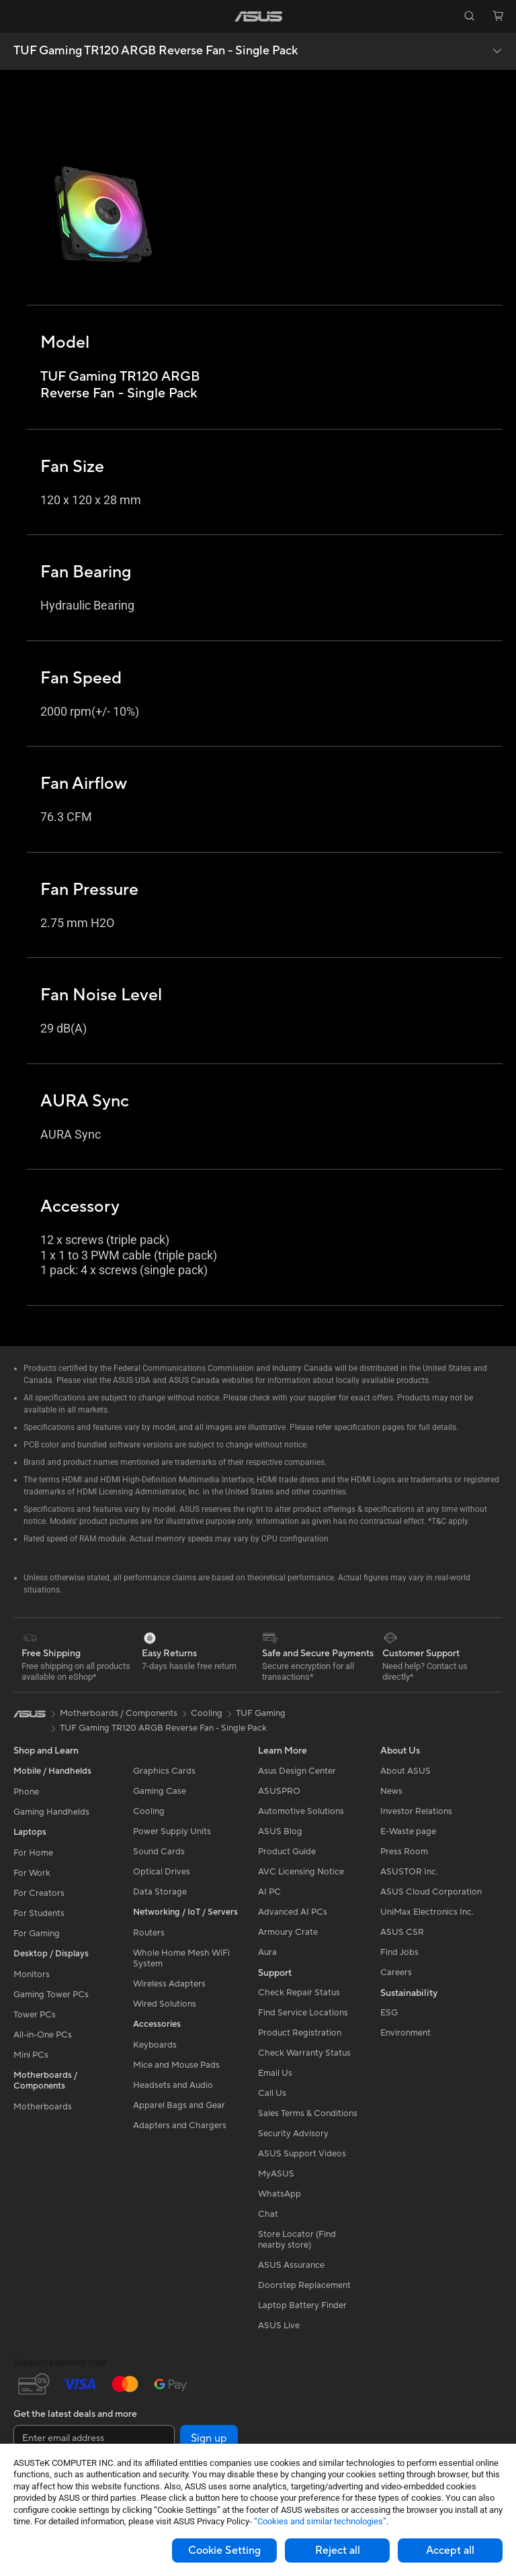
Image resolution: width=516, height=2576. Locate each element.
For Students (38, 1913)
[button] (18, 16)
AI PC (269, 1892)
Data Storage (160, 1892)
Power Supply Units (172, 1831)
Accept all (450, 2550)
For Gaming (36, 1933)
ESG (389, 2012)
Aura (267, 1952)
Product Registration (299, 2033)
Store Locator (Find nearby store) (297, 2239)
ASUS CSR (402, 1932)
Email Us (275, 2073)
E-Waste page (408, 1831)
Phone (26, 1791)
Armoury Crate (288, 1932)
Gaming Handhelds (51, 1812)
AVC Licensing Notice (301, 1871)
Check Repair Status (299, 1992)
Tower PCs (34, 2014)
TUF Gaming (261, 1713)
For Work (31, 1873)
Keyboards (155, 2045)
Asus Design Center (297, 1771)
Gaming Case (159, 1791)
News (391, 1791)
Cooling (149, 1811)
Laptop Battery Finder (302, 2305)
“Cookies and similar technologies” (320, 2521)
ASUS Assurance (291, 2265)
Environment (405, 2033)
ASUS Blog (280, 1831)
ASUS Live (279, 2325)
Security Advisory (293, 2133)
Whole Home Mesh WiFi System (181, 1958)
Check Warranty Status (304, 2053)
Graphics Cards (164, 1771)
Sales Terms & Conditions (307, 2113)
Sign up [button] (209, 2438)
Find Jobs (399, 1952)
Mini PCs (30, 2055)
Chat (268, 2214)
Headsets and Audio (173, 2085)
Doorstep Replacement (304, 2285)
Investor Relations (416, 1811)
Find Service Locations (303, 2012)
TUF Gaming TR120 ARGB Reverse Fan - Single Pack (155, 51)
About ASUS (405, 1771)
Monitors (31, 1974)
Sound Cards (159, 1851)
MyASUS (276, 2173)
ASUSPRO (279, 1791)
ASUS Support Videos (302, 2153)
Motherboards (42, 2106)
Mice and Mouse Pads (176, 2065)
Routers (149, 1932)
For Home (33, 1853)
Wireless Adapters (169, 1983)
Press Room (404, 1851)
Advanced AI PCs (292, 1912)
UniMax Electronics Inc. (427, 1912)
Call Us (272, 2093)
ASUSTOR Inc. (409, 1871)
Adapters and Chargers (179, 2125)
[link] (258, 16)
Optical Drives (161, 1871)
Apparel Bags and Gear (179, 2105)
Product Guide (287, 1851)
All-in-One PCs (42, 2035)
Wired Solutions (164, 2004)
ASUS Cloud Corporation (431, 1892)
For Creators (38, 1893)
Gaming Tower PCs (51, 1994)
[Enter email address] (94, 2438)
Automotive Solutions (301, 1811)
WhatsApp (279, 2194)
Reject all (337, 2550)
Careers (396, 1972)
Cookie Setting (224, 2550)
